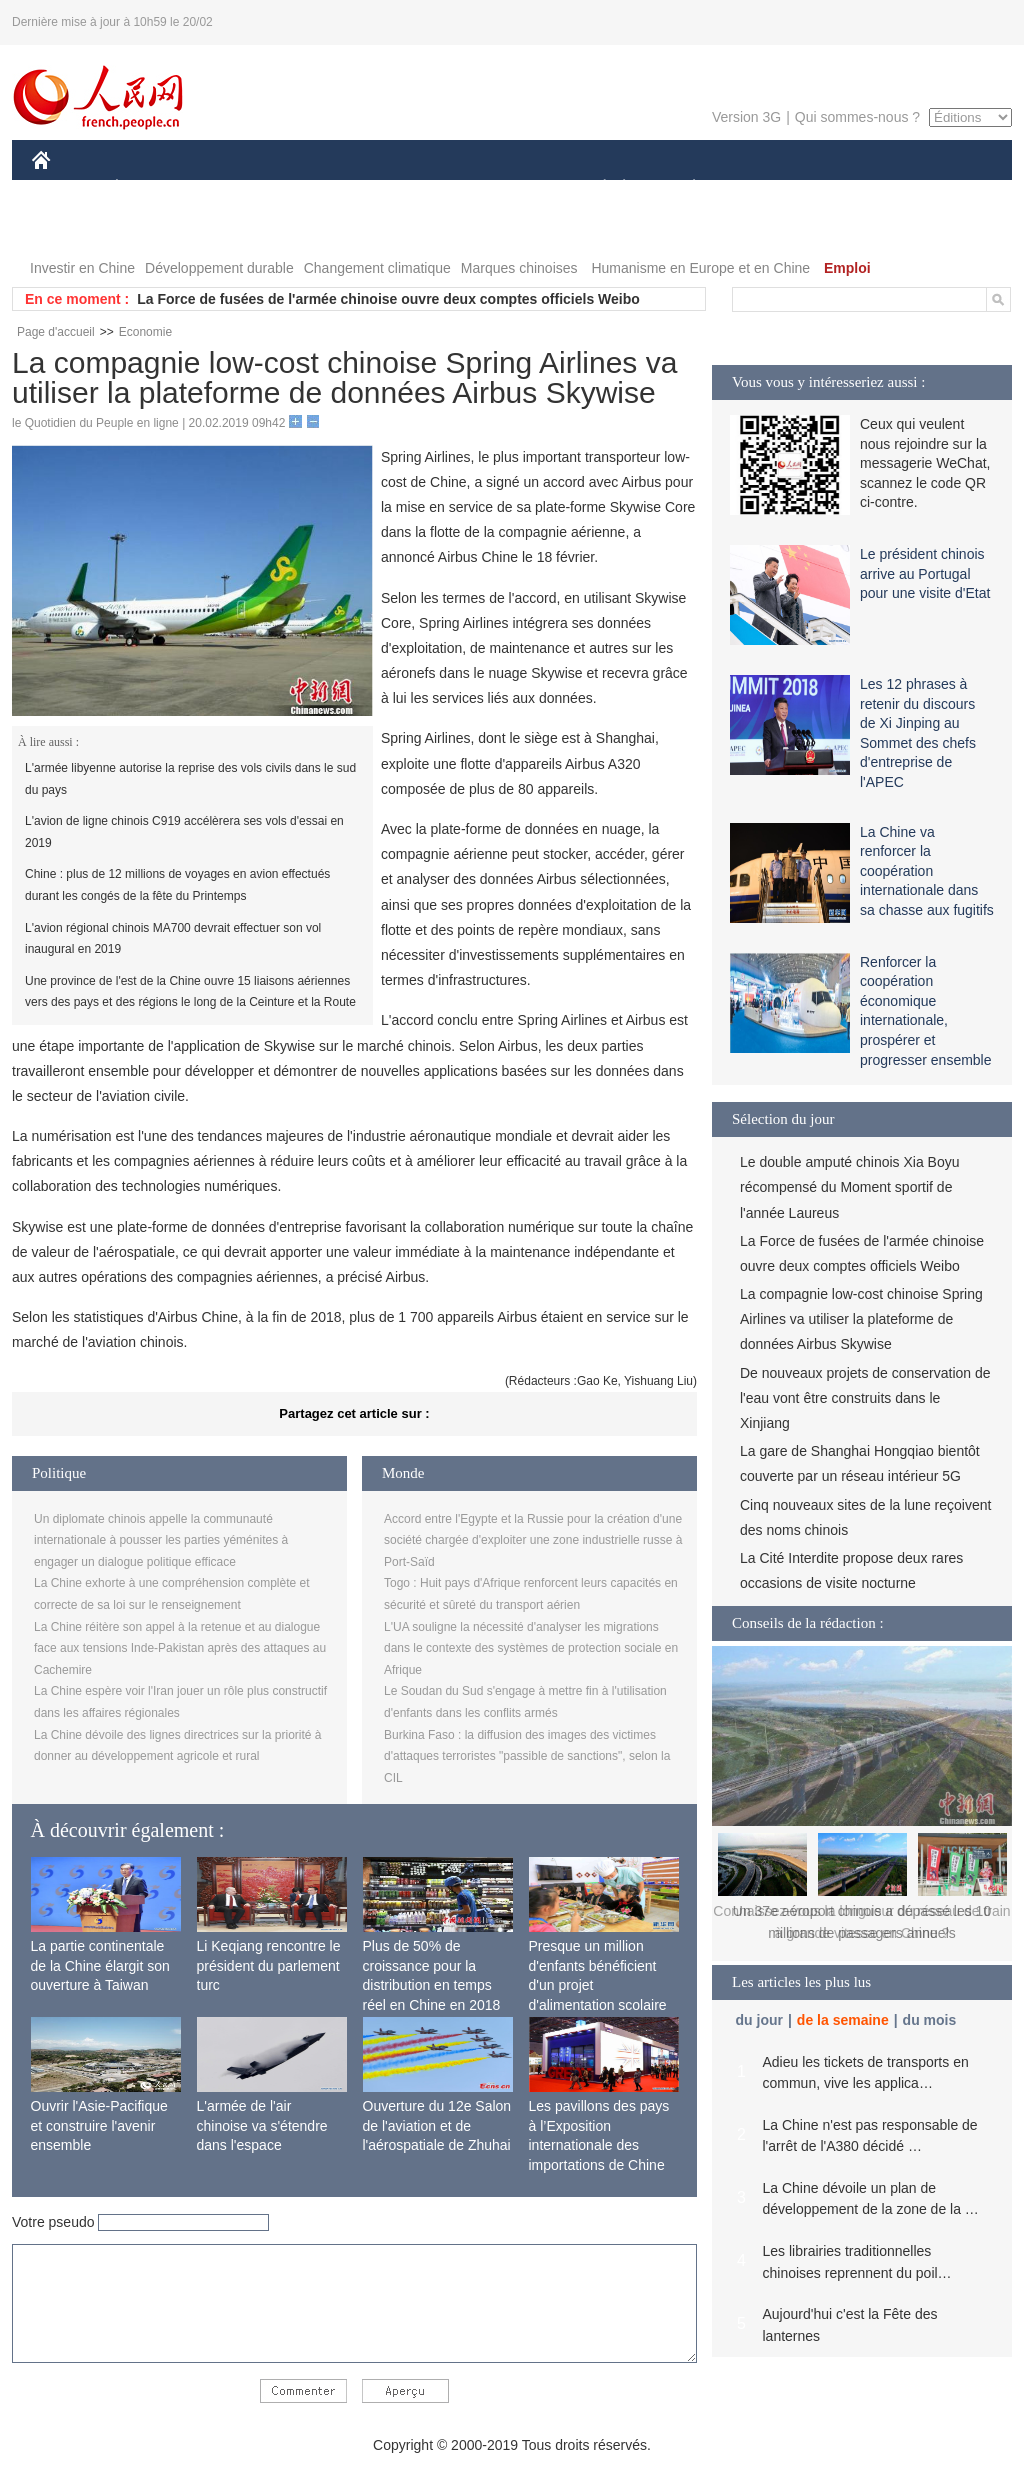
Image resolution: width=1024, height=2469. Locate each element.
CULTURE (506, 188)
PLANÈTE (683, 188)
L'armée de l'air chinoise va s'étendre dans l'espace (262, 2125)
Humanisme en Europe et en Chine (700, 268)
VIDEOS (71, 228)
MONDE (244, 188)
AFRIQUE (328, 188)
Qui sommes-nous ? (857, 117)
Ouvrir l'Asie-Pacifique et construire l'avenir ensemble (99, 2125)
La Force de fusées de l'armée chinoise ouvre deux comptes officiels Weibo (388, 299)
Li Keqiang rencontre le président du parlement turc (269, 1965)
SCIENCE (416, 188)
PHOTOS (941, 188)
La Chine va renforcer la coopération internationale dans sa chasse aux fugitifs (927, 871)
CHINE (66, 188)
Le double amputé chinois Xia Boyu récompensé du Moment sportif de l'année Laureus (849, 1187)
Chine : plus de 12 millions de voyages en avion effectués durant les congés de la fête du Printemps (177, 885)
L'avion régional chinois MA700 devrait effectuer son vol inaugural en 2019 (173, 939)
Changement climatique (377, 268)
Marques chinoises (519, 268)
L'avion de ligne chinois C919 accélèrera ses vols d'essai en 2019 (184, 832)
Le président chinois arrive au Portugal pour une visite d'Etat (925, 573)
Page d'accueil (56, 332)
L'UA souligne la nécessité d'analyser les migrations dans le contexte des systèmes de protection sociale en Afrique (531, 1648)
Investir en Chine (82, 268)
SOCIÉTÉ (595, 188)
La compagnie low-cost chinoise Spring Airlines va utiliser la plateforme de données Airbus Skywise (861, 1319)
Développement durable (219, 268)
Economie (145, 332)
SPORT (763, 188)
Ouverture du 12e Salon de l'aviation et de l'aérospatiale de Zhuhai (437, 2125)
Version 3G (746, 117)
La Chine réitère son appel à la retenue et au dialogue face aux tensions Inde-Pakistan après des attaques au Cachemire (180, 1648)
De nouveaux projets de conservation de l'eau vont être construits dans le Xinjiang (865, 1398)
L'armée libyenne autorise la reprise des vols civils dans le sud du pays (190, 779)
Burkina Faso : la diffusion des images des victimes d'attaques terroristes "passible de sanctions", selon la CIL (527, 1756)
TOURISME (849, 188)
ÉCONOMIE (153, 188)
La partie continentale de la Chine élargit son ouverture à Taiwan (100, 1965)
